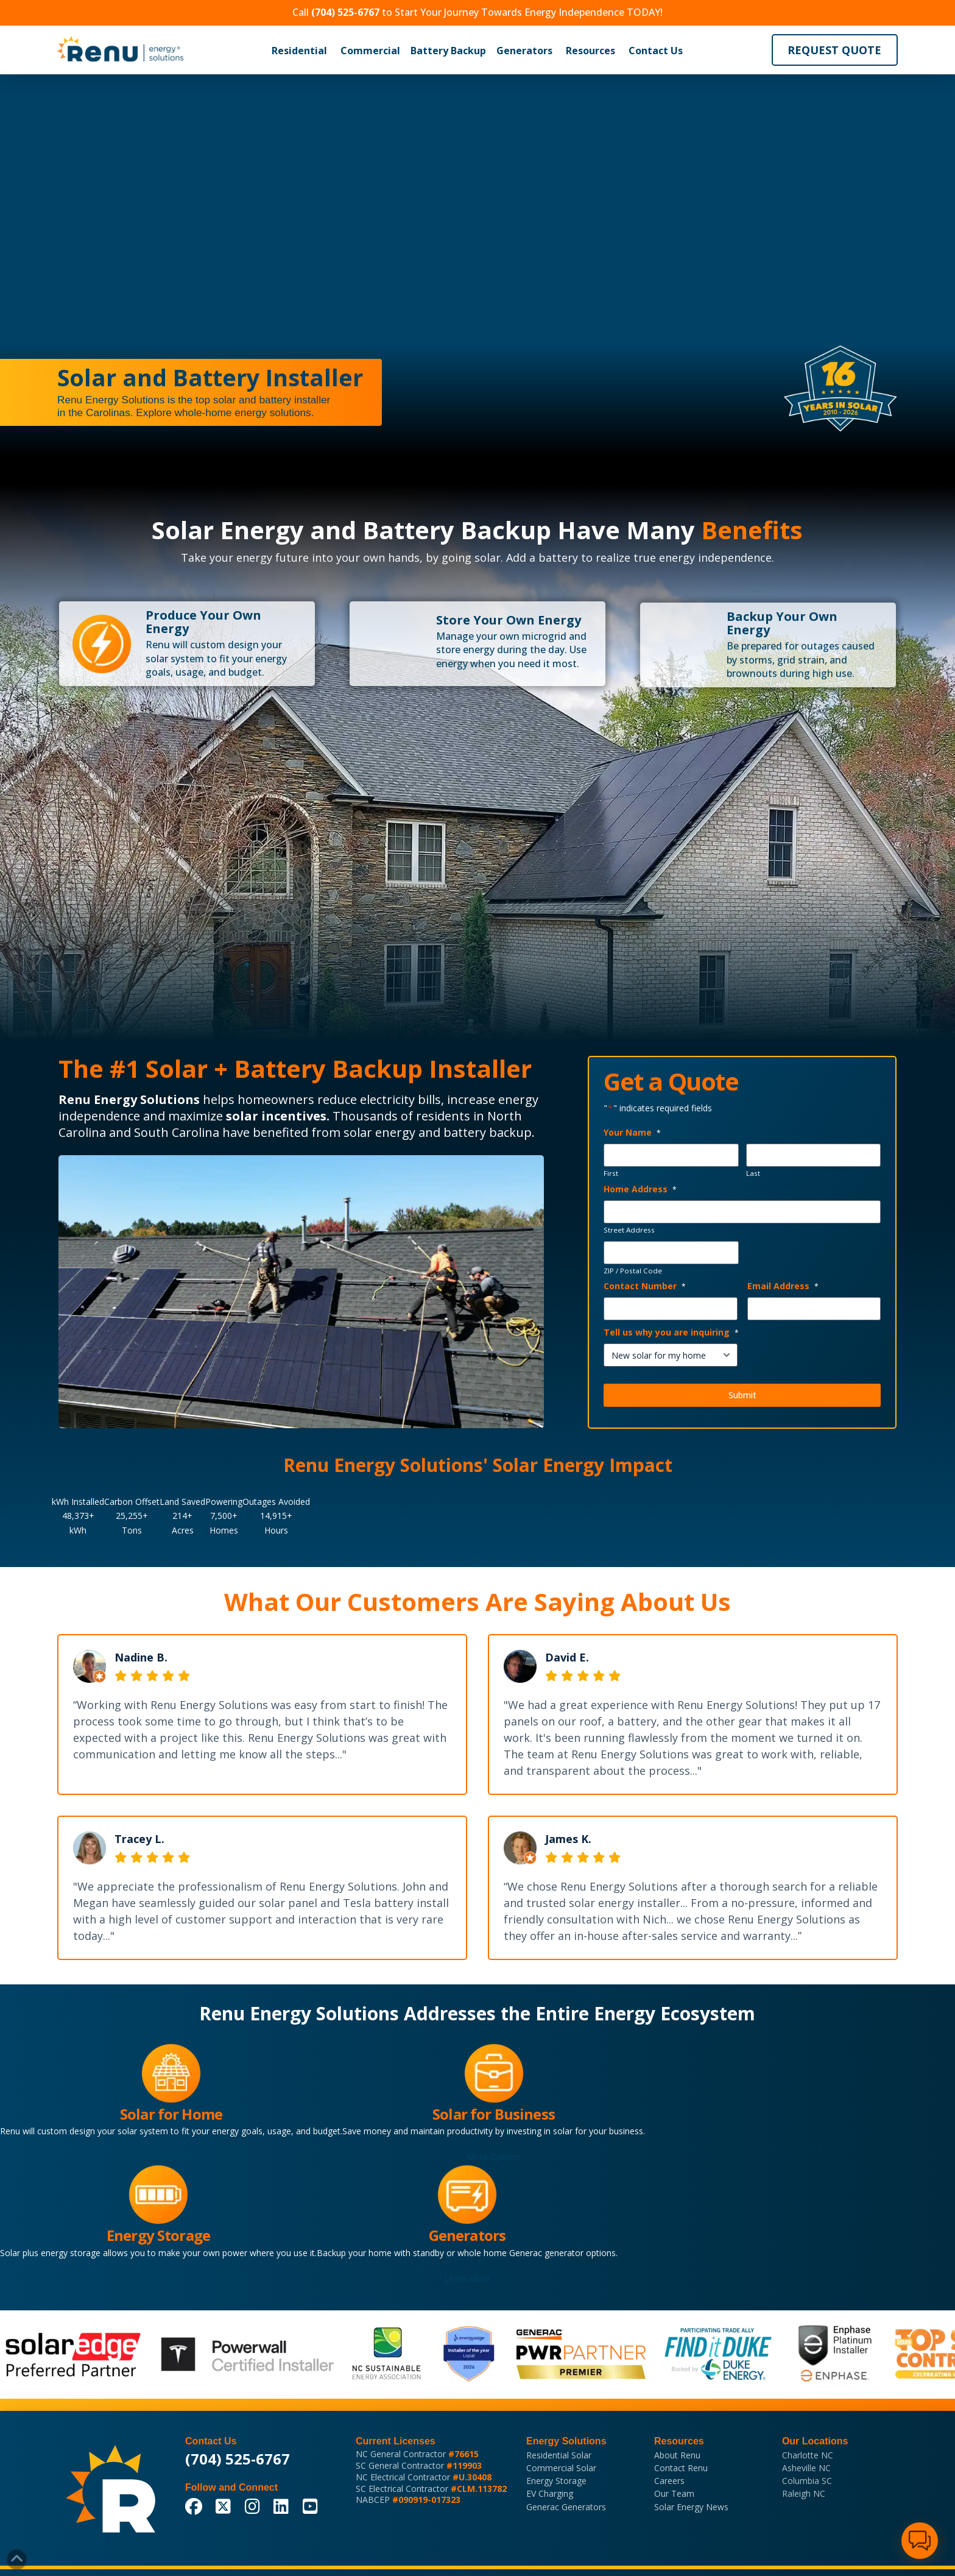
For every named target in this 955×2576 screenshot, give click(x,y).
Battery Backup (448, 50)
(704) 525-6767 (237, 2459)
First (611, 1173)
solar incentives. (277, 1116)
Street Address (629, 1230)
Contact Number (645, 1286)
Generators (524, 50)
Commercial (370, 50)
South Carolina (176, 1132)
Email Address (783, 1286)
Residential (299, 50)
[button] (299, 50)
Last (753, 1173)
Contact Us (656, 50)
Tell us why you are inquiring (671, 1332)
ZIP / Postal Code (633, 1271)
